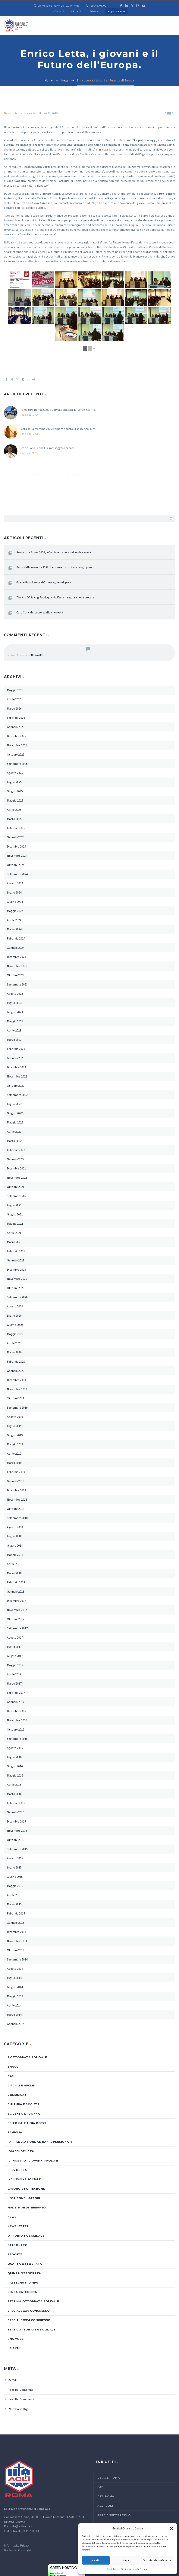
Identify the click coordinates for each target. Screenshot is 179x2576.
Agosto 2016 (15, 1748)
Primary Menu (171, 26)
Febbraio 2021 (16, 1251)
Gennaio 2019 (15, 1481)
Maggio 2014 (15, 1996)
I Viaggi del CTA (21, 2151)
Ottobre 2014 (15, 1950)
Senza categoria (24, 113)
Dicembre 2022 (16, 1067)
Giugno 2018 (15, 1545)
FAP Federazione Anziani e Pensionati (40, 2142)
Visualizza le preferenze (157, 2560)
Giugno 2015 (15, 1876)
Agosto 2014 (15, 1968)
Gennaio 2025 (15, 837)
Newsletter (18, 2226)
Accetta (96, 2560)
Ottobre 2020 (15, 1288)
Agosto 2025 (15, 773)
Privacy (94, 11)
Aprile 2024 (14, 920)
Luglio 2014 (14, 1978)
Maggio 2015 (15, 1886)
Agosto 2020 (15, 1306)
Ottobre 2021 (15, 1187)
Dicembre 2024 (16, 846)
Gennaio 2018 (15, 1591)
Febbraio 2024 (16, 938)
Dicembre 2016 (16, 1711)
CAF (11, 2076)
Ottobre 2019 (15, 1398)
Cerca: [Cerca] (171, 518)
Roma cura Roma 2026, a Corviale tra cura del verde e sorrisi (58, 417)
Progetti (16, 2254)
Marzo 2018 (14, 1573)
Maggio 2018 (15, 1555)
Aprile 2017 (14, 1674)
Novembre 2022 (17, 1076)
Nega (126, 2560)
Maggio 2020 (15, 1334)
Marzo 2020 (14, 1352)
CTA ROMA (105, 2496)
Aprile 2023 (14, 1030)
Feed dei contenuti (20, 2389)
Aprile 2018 (14, 1564)
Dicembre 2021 (16, 1168)
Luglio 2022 (14, 1104)
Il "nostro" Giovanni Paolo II (33, 2160)
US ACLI (14, 2348)
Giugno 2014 (15, 1987)
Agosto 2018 (15, 1527)
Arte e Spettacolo (114, 2515)
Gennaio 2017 (15, 1702)
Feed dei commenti (21, 2399)
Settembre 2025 (17, 763)
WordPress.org (18, 2409)
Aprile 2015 (14, 1895)
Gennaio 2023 (15, 1058)
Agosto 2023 (15, 993)
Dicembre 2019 (16, 1380)
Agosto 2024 (15, 883)
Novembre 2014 (17, 1941)
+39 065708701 (98, 5)
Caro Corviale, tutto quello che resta (39, 612)
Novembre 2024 (17, 855)
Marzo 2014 (14, 2014)
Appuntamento (116, 11)
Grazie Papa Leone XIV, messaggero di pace (43, 582)
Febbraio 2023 (16, 1049)
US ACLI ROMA (108, 2477)
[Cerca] (89, 518)
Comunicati (18, 2095)
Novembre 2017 (17, 1610)
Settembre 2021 (17, 1196)
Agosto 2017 (15, 1637)
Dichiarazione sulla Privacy (134, 2569)
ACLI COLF (105, 2505)
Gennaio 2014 (15, 2024)
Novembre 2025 (17, 745)
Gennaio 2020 (15, 1371)
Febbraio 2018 (16, 1582)
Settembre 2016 (17, 1738)
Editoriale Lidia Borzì (27, 2123)
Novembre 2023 (17, 966)
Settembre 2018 (17, 1518)
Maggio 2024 (15, 911)
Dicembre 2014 (16, 1932)
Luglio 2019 (14, 1426)
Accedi (77, 11)
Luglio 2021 (14, 1205)
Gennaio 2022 (15, 1159)
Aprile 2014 (14, 2005)
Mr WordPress (16, 655)
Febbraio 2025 (16, 828)
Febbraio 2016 (16, 1803)
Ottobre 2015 (15, 1840)
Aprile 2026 (14, 699)
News (7, 113)
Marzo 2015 (14, 1904)
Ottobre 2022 (15, 1085)
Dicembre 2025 (16, 736)
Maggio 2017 (15, 1665)
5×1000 (13, 2066)
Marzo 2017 (14, 1683)
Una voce (16, 2339)
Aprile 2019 (14, 1453)
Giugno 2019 (15, 1435)
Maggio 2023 (15, 1021)
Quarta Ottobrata (25, 2264)
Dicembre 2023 (16, 957)
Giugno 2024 (15, 901)
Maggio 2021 (15, 1223)
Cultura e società (24, 2104)
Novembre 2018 (17, 1499)
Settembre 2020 (17, 1297)
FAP (100, 2487)
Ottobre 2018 (15, 1509)
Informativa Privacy (16, 2545)
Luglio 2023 (14, 1003)
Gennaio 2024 (15, 947)
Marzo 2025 (14, 819)
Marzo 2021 (14, 1242)
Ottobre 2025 (15, 754)
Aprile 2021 (14, 1233)
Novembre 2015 (17, 1830)
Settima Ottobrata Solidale (33, 2301)
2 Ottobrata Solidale (27, 2057)
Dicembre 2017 (16, 1601)
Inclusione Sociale (24, 2179)
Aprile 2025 (14, 809)
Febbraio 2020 (16, 1361)
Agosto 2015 (15, 1858)
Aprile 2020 (14, 1343)
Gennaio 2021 (15, 1260)
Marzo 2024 (14, 929)
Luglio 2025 (14, 782)
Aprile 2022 (14, 1131)
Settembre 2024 (17, 874)
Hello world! (35, 655)
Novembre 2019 (17, 1389)
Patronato (17, 2245)
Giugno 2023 (15, 1012)
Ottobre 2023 (15, 975)
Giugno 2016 (15, 1766)
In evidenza (17, 2170)
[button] (171, 2528)
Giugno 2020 (15, 1325)
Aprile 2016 (14, 1784)
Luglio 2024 (14, 892)
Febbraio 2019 (16, 1472)
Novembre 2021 (17, 1177)
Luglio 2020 (14, 1315)
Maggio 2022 (15, 1122)
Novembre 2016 (17, 1720)
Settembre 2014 (17, 1959)
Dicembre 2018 (16, 1490)
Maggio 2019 (15, 1444)
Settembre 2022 (17, 1095)
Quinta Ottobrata (24, 2273)
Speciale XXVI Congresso (29, 2320)
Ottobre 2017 (15, 1619)
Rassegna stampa (23, 2282)
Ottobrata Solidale (26, 2235)
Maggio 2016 (15, 1775)
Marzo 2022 (14, 1141)
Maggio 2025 (15, 800)
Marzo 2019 (14, 1463)
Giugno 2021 (15, 1214)
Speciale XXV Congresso (29, 2310)
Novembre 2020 (17, 1279)
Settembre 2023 (17, 984)
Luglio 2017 (14, 1647)
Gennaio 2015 (15, 1922)
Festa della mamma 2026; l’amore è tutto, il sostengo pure (57, 436)
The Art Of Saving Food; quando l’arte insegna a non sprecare (55, 597)
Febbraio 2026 (16, 718)
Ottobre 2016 (15, 1729)
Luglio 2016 (14, 1757)
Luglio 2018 (14, 1536)
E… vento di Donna (24, 2113)
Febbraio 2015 (16, 1913)
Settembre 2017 (17, 1628)
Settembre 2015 (17, 1849)
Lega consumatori (24, 2198)
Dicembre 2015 (16, 1821)
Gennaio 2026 (15, 727)
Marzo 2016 (14, 1794)
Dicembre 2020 (16, 1269)
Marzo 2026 (14, 708)
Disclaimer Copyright (17, 2550)
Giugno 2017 (15, 1656)
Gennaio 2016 (15, 1812)
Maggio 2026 (15, 690)
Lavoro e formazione (26, 2188)
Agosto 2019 (15, 1417)
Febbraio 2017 (16, 1692)
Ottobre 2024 (15, 865)
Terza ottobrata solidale (31, 2329)
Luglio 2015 (14, 1867)
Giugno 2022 (15, 1113)
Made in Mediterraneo (27, 2207)
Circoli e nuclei (21, 2085)
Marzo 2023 (14, 1039)
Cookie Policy (112, 2569)
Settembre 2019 (17, 1407)
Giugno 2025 (15, 791)
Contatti (59, 11)
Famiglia (15, 2132)
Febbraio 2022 (16, 1150)
